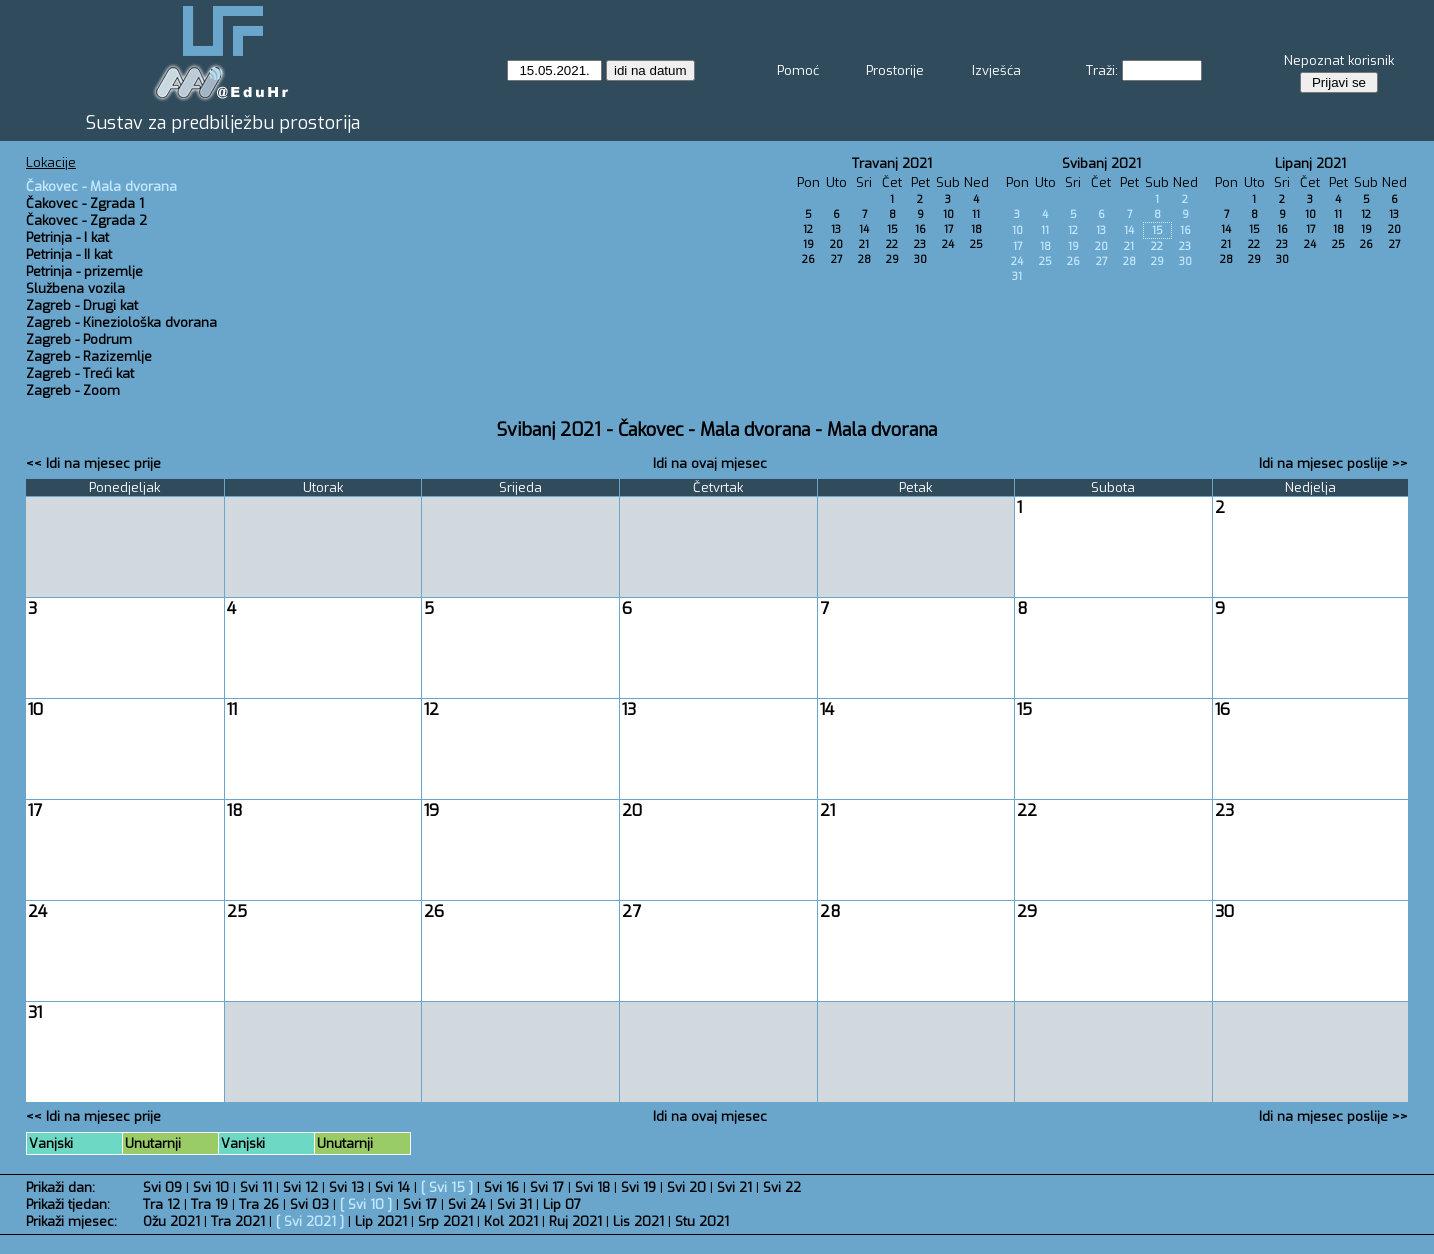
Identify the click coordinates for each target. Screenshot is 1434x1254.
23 (920, 244)
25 (976, 244)
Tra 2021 (238, 1221)
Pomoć (798, 70)
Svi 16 (501, 1187)
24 (948, 244)
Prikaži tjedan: (68, 1204)
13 (836, 229)
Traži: (1102, 70)
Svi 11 (256, 1187)
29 (892, 259)
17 (948, 229)
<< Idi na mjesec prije (93, 463)
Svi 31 (514, 1204)
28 (864, 259)
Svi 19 (638, 1187)
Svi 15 (447, 1187)
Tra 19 (209, 1204)
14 (864, 229)
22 (892, 244)
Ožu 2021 (171, 1221)
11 (976, 214)
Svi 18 (592, 1187)
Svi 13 (346, 1187)
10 (948, 214)
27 (836, 259)
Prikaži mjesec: (71, 1221)
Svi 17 (547, 1187)
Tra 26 (259, 1204)
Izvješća (996, 70)
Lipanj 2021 (1310, 163)
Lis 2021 (638, 1221)
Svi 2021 (310, 1221)
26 (808, 259)
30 (920, 259)
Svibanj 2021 (1101, 163)
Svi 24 (467, 1204)
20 (836, 244)
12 (808, 229)
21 (864, 244)
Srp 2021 (445, 1221)
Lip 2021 (381, 1221)
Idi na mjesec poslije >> (1333, 463)
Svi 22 (782, 1187)
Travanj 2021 (892, 163)
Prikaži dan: (60, 1187)
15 (892, 229)
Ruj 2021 (575, 1221)
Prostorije (895, 70)
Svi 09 (162, 1187)
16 (920, 229)
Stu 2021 (702, 1221)
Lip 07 (562, 1204)
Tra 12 (161, 1204)
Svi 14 (392, 1187)
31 (1017, 276)
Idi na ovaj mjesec (710, 463)
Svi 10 (211, 1187)
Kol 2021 (511, 1221)
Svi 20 (686, 1187)
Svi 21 (734, 1187)
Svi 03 (309, 1204)
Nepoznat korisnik (1339, 60)
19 (808, 244)
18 (976, 229)
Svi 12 (300, 1187)
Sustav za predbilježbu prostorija (223, 123)
